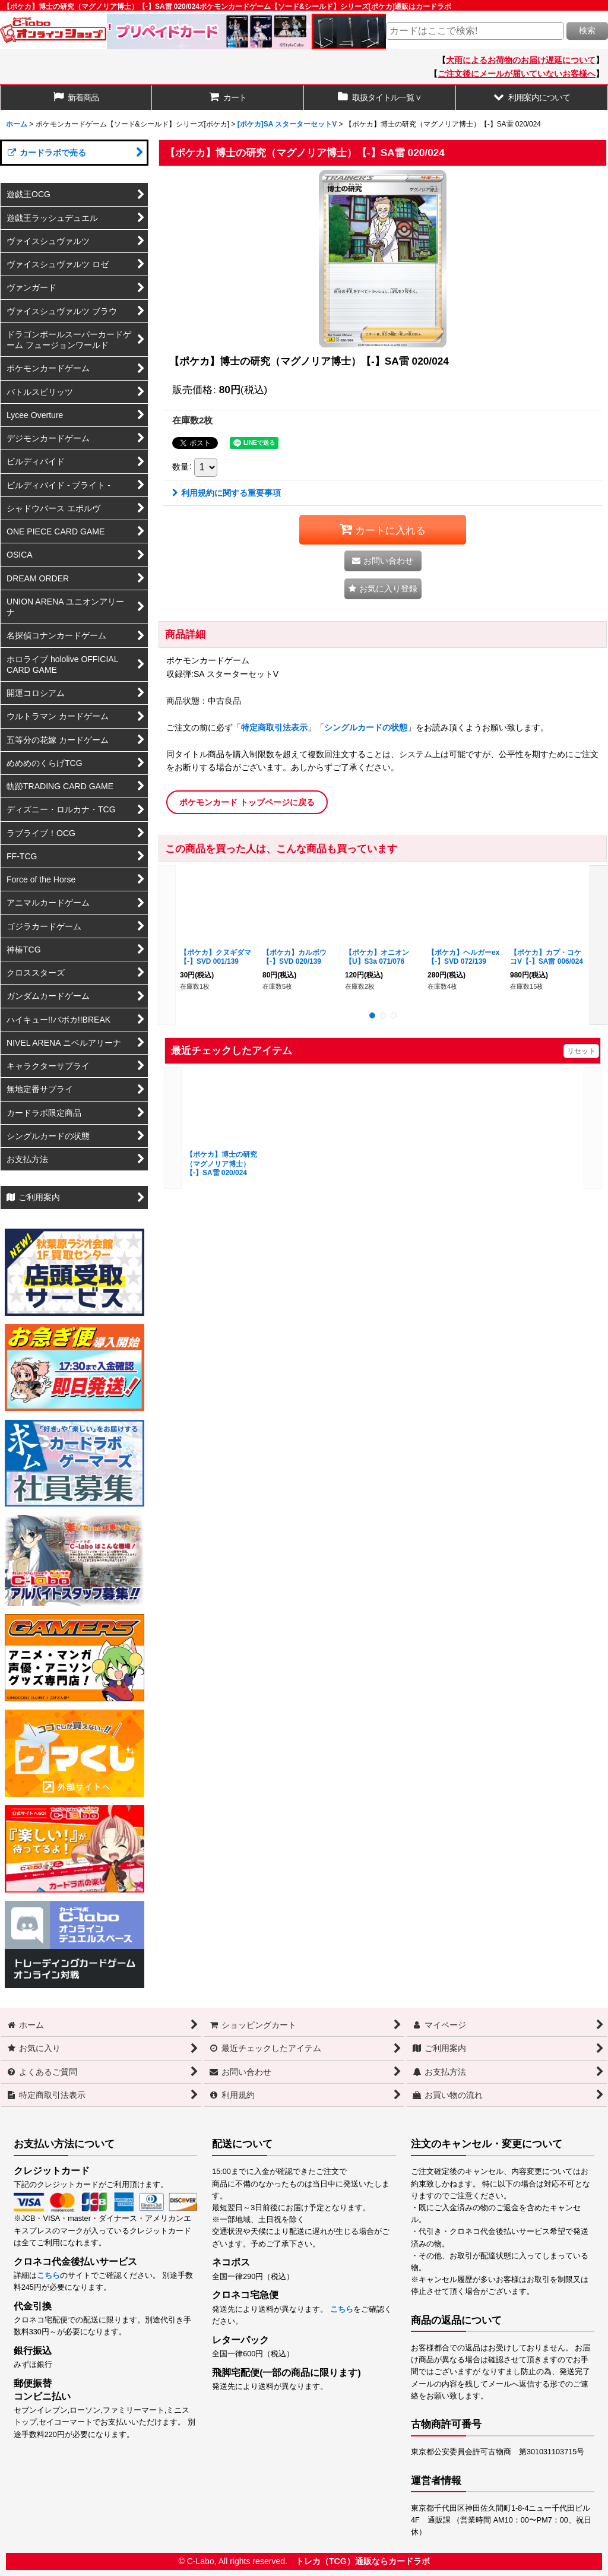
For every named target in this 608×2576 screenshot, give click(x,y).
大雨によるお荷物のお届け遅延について (521, 60)
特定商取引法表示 (274, 727)
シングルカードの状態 (365, 727)
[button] (532, 98)
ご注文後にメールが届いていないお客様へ (517, 73)
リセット (581, 1051)
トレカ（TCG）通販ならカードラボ (363, 2561)
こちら (48, 2275)
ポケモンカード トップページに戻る (247, 802)
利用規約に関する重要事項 (226, 493)
